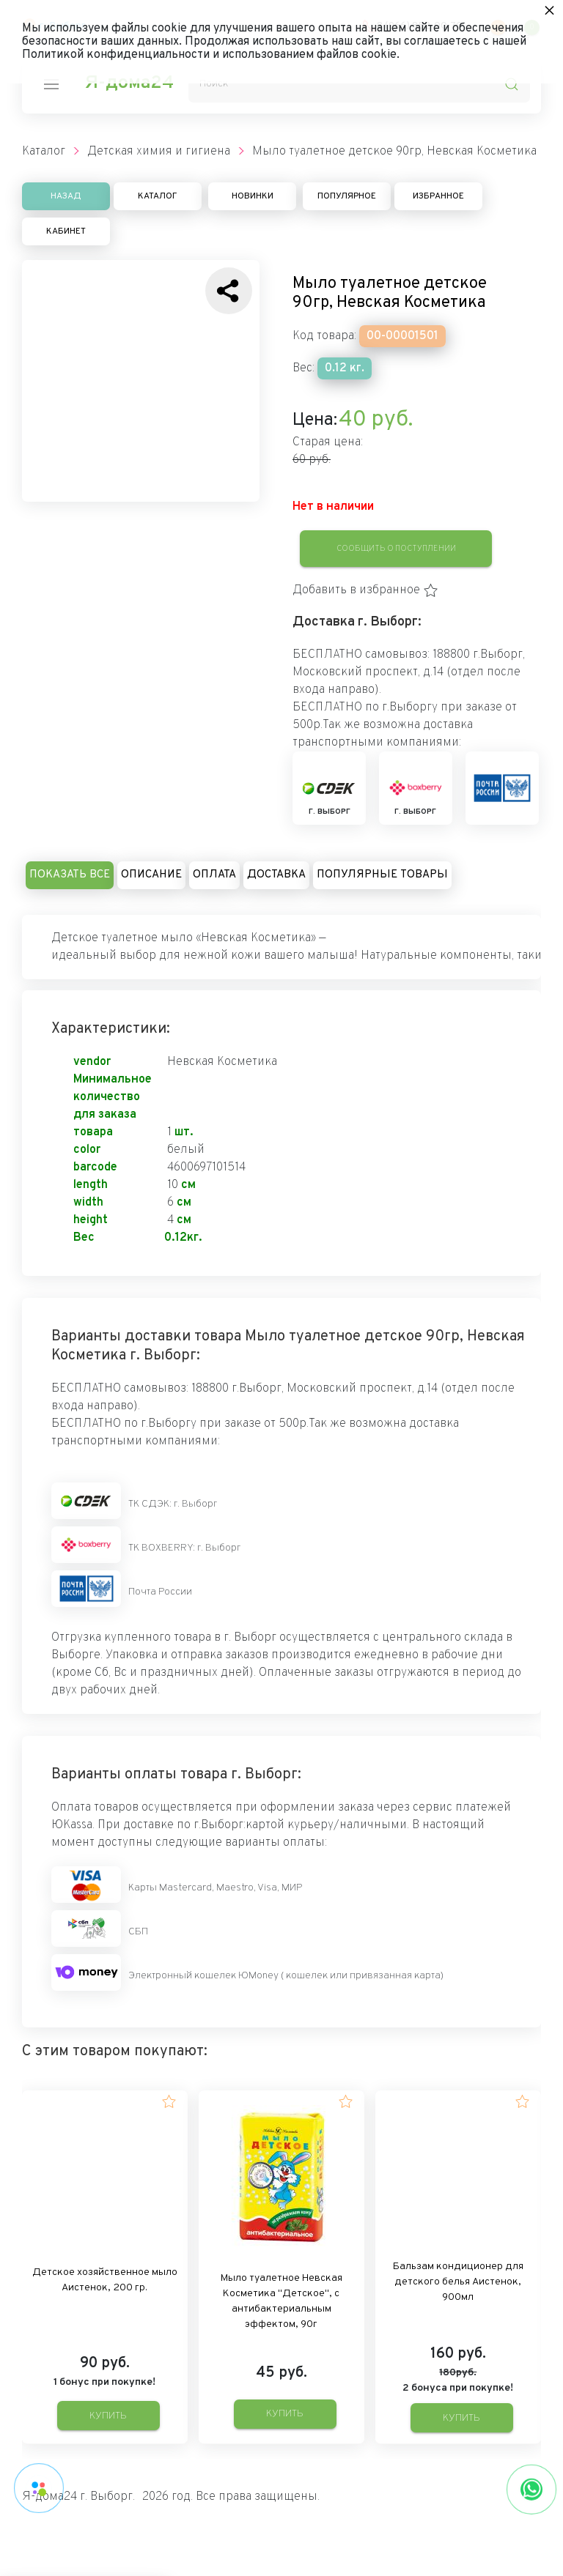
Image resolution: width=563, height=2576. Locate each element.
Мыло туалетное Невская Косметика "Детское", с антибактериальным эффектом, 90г (281, 2300)
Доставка (276, 875)
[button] (365, 590)
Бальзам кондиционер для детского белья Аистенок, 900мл (458, 2282)
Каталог (157, 196)
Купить (108, 2416)
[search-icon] (511, 84)
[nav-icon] (51, 84)
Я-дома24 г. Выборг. (78, 2497)
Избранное (438, 196)
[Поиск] (359, 84)
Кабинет (66, 231)
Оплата (214, 875)
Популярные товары (382, 875)
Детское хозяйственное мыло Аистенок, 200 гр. (104, 2280)
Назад (66, 196)
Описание (151, 875)
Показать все (69, 875)
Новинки (252, 196)
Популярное (346, 196)
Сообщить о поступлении (396, 548)
